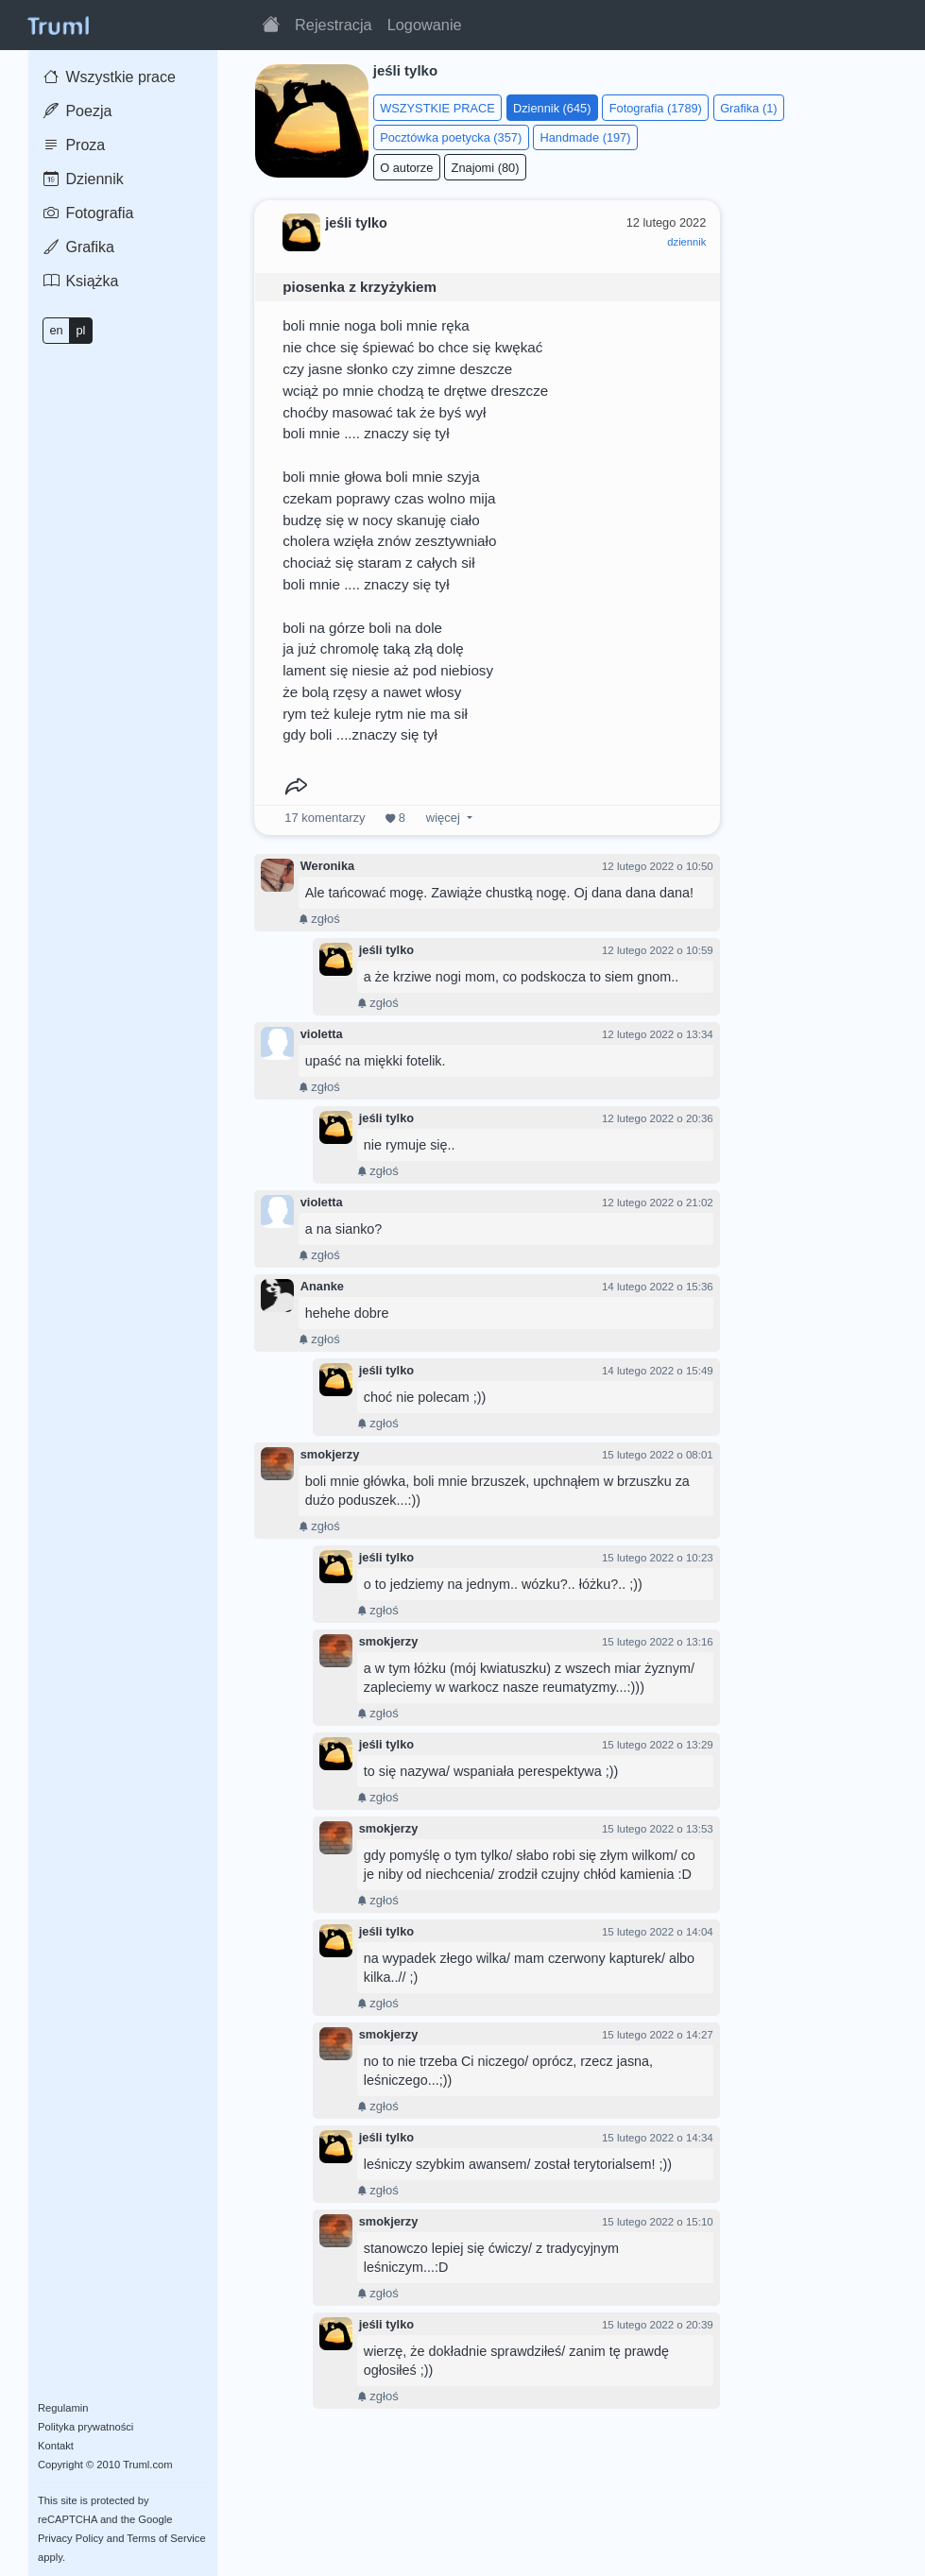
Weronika (327, 866)
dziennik (686, 241)
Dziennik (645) (552, 108)
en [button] (55, 330)
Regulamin (63, 2408)
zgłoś (319, 919)
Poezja (77, 111)
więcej (442, 817)
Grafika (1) (748, 108)
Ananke (322, 1286)
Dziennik (83, 179)
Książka (80, 281)
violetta (321, 1034)
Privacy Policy (71, 2538)
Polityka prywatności (85, 2426)
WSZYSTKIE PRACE (437, 108)
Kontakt (56, 2445)
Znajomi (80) (486, 168)
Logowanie (424, 24)
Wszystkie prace (109, 77)
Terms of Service (166, 2538)
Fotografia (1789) (655, 108)
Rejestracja (333, 24)
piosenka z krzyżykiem (360, 287)
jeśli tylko (386, 950)
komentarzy (324, 817)
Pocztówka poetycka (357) (451, 137)
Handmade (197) (585, 137)
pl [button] (80, 330)
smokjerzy (330, 1454)
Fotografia (88, 213)
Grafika (78, 247)
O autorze (406, 168)
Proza (74, 145)
